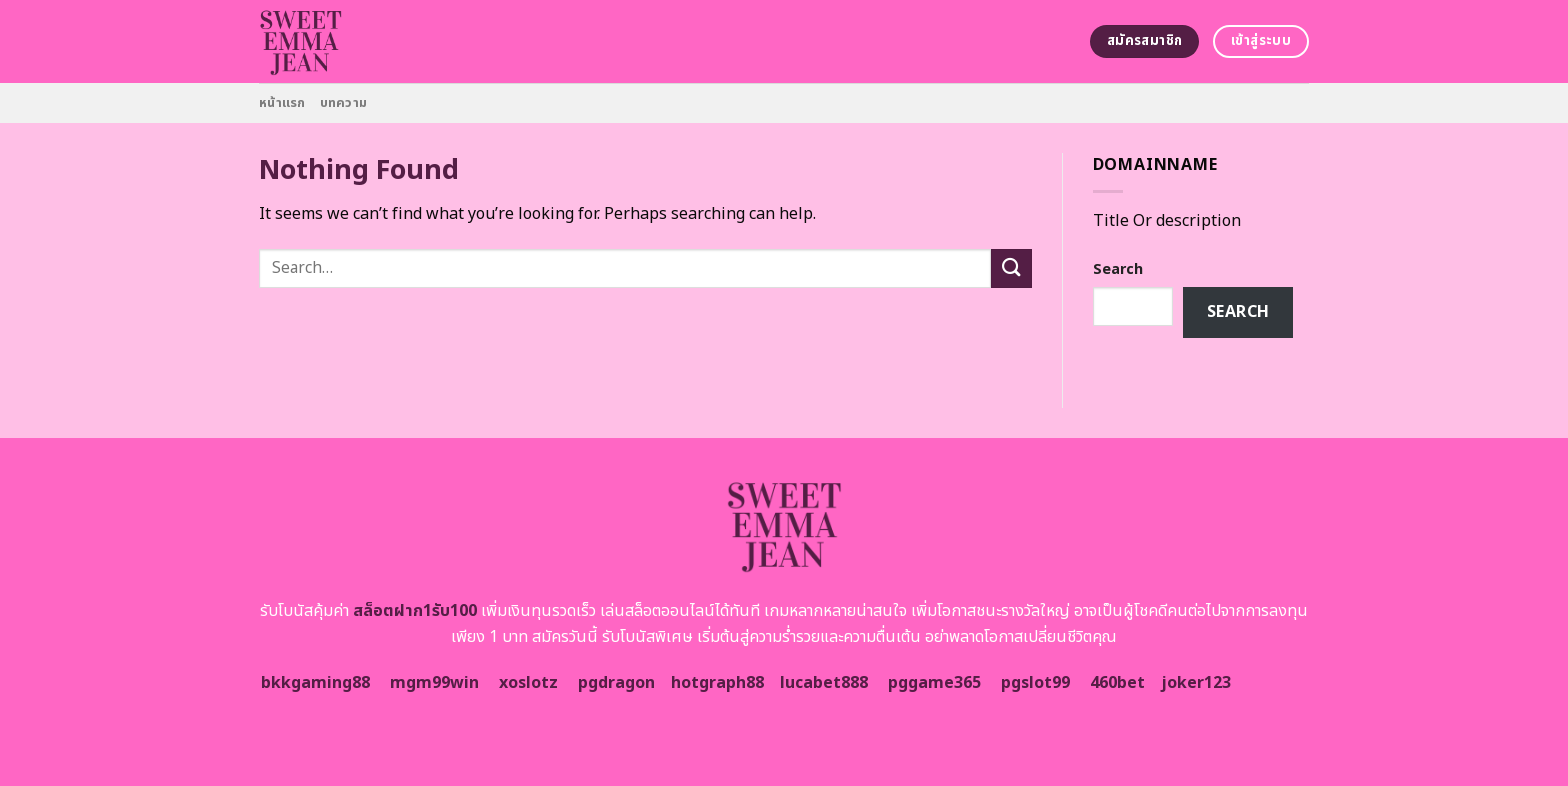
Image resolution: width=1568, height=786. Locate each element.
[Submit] (1011, 268)
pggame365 (934, 683)
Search (1118, 269)
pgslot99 (1035, 683)
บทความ (344, 103)
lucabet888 (824, 683)
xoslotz (528, 683)
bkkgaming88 (315, 683)
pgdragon (616, 683)
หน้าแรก (282, 103)
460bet (1117, 683)
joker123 (1196, 683)
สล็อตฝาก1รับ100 (415, 611)
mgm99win (434, 683)
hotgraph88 (717, 683)
